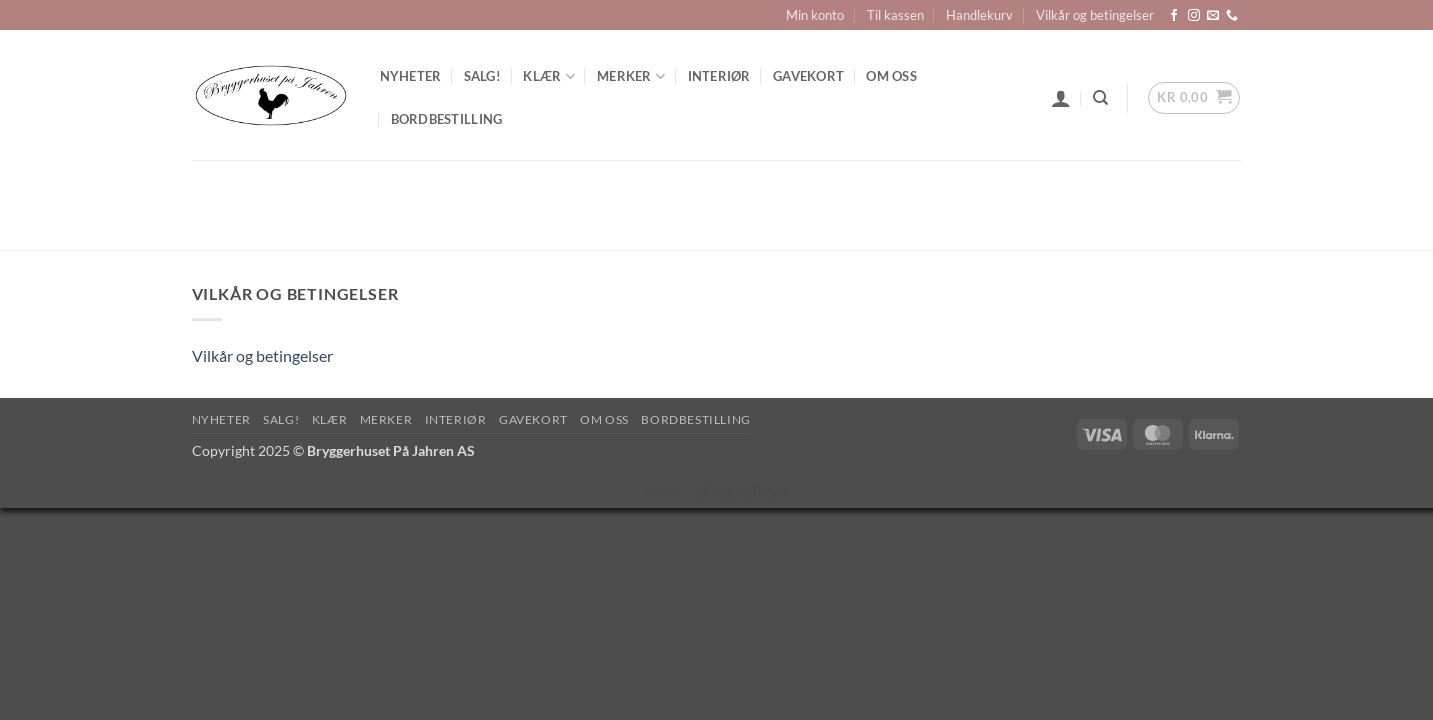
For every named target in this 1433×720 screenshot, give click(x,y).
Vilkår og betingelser (1095, 15)
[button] (1061, 98)
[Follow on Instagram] (1194, 16)
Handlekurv (979, 15)
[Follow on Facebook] (1174, 16)
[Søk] (1100, 98)
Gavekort (808, 76)
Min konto (815, 15)
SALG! (482, 76)
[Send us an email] (1213, 16)
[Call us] (1232, 16)
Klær (548, 76)
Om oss (891, 76)
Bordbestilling (447, 119)
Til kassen (895, 15)
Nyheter (411, 76)
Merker (631, 76)
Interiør (719, 76)
